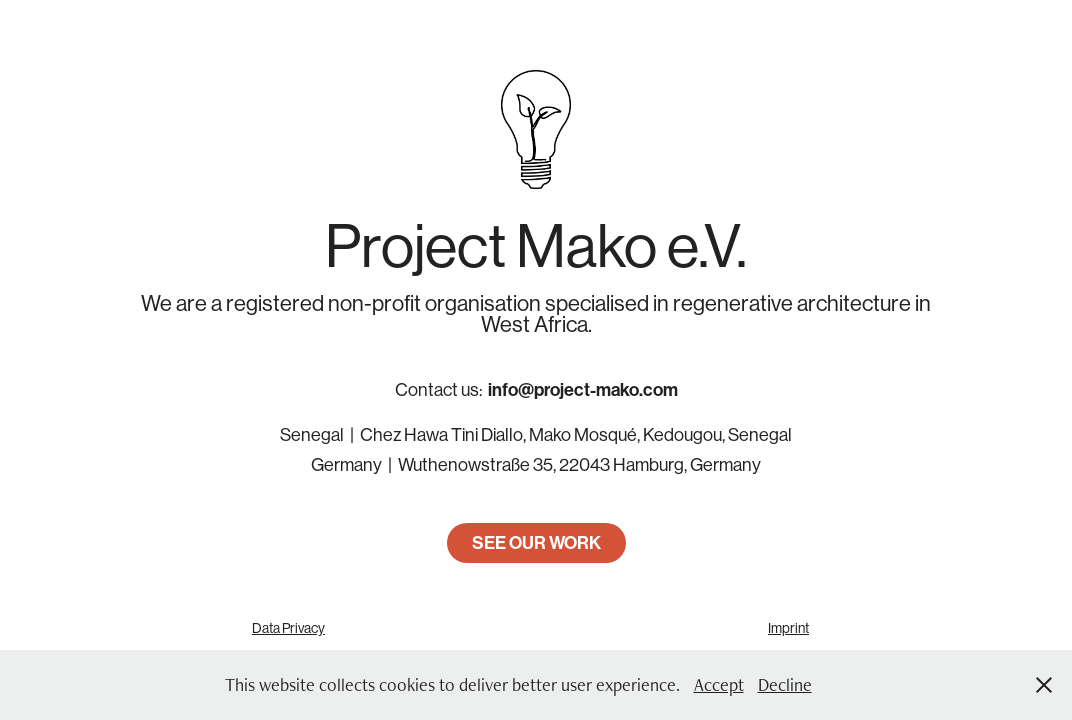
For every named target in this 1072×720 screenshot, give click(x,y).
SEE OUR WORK (536, 543)
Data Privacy (288, 628)
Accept (719, 684)
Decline (785, 684)
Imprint (788, 628)
